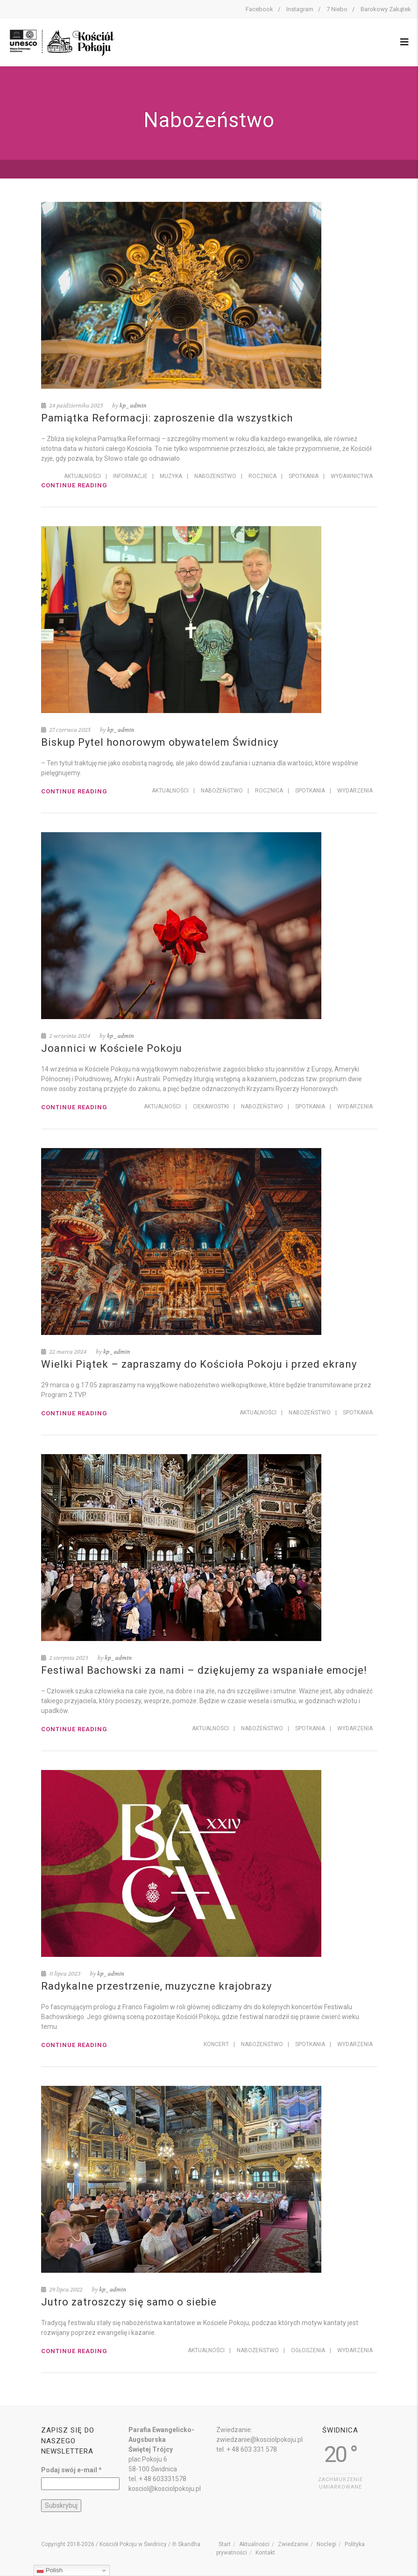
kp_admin (133, 405)
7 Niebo (336, 9)
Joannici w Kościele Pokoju (111, 1048)
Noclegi (326, 2544)
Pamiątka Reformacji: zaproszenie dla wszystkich (167, 418)
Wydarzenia (355, 790)
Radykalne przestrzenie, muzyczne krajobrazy (156, 1986)
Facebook (259, 9)
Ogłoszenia (308, 2350)
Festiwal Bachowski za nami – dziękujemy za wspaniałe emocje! (204, 1670)
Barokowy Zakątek (386, 9)
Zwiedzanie (293, 2544)
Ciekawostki (211, 1106)
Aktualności (82, 476)
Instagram (299, 9)
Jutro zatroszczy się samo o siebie (129, 2302)
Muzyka (171, 476)
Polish (49, 2570)
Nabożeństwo (215, 476)
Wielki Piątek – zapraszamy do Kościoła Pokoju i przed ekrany (199, 1364)
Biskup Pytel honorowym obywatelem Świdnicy (159, 742)
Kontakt (265, 2552)
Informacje (130, 476)
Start (225, 2544)
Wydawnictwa (352, 476)
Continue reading (74, 485)
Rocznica (262, 476)
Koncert (216, 2044)
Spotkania (304, 476)
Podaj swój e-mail (71, 2470)
